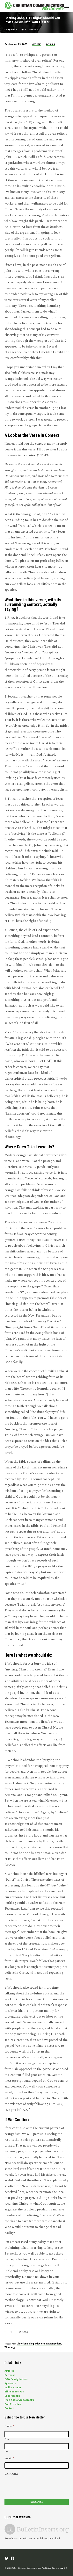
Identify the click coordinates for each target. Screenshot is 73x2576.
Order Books (12, 2395)
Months (33, 29)
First (7, 2439)
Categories (11, 29)
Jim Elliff (36, 44)
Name (9, 2426)
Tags (22, 29)
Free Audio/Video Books (19, 2399)
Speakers (10, 2383)
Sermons (9, 2375)
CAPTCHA (11, 2474)
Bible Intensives (14, 2391)
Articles (50, 44)
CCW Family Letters (15, 2379)
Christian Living (25, 2343)
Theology (9, 2347)
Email (9, 2458)
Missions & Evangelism (48, 2343)
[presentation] (34, 2485)
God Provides (12, 2404)
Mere (60, 2568)
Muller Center (12, 2387)
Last (7, 2451)
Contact (9, 2408)
